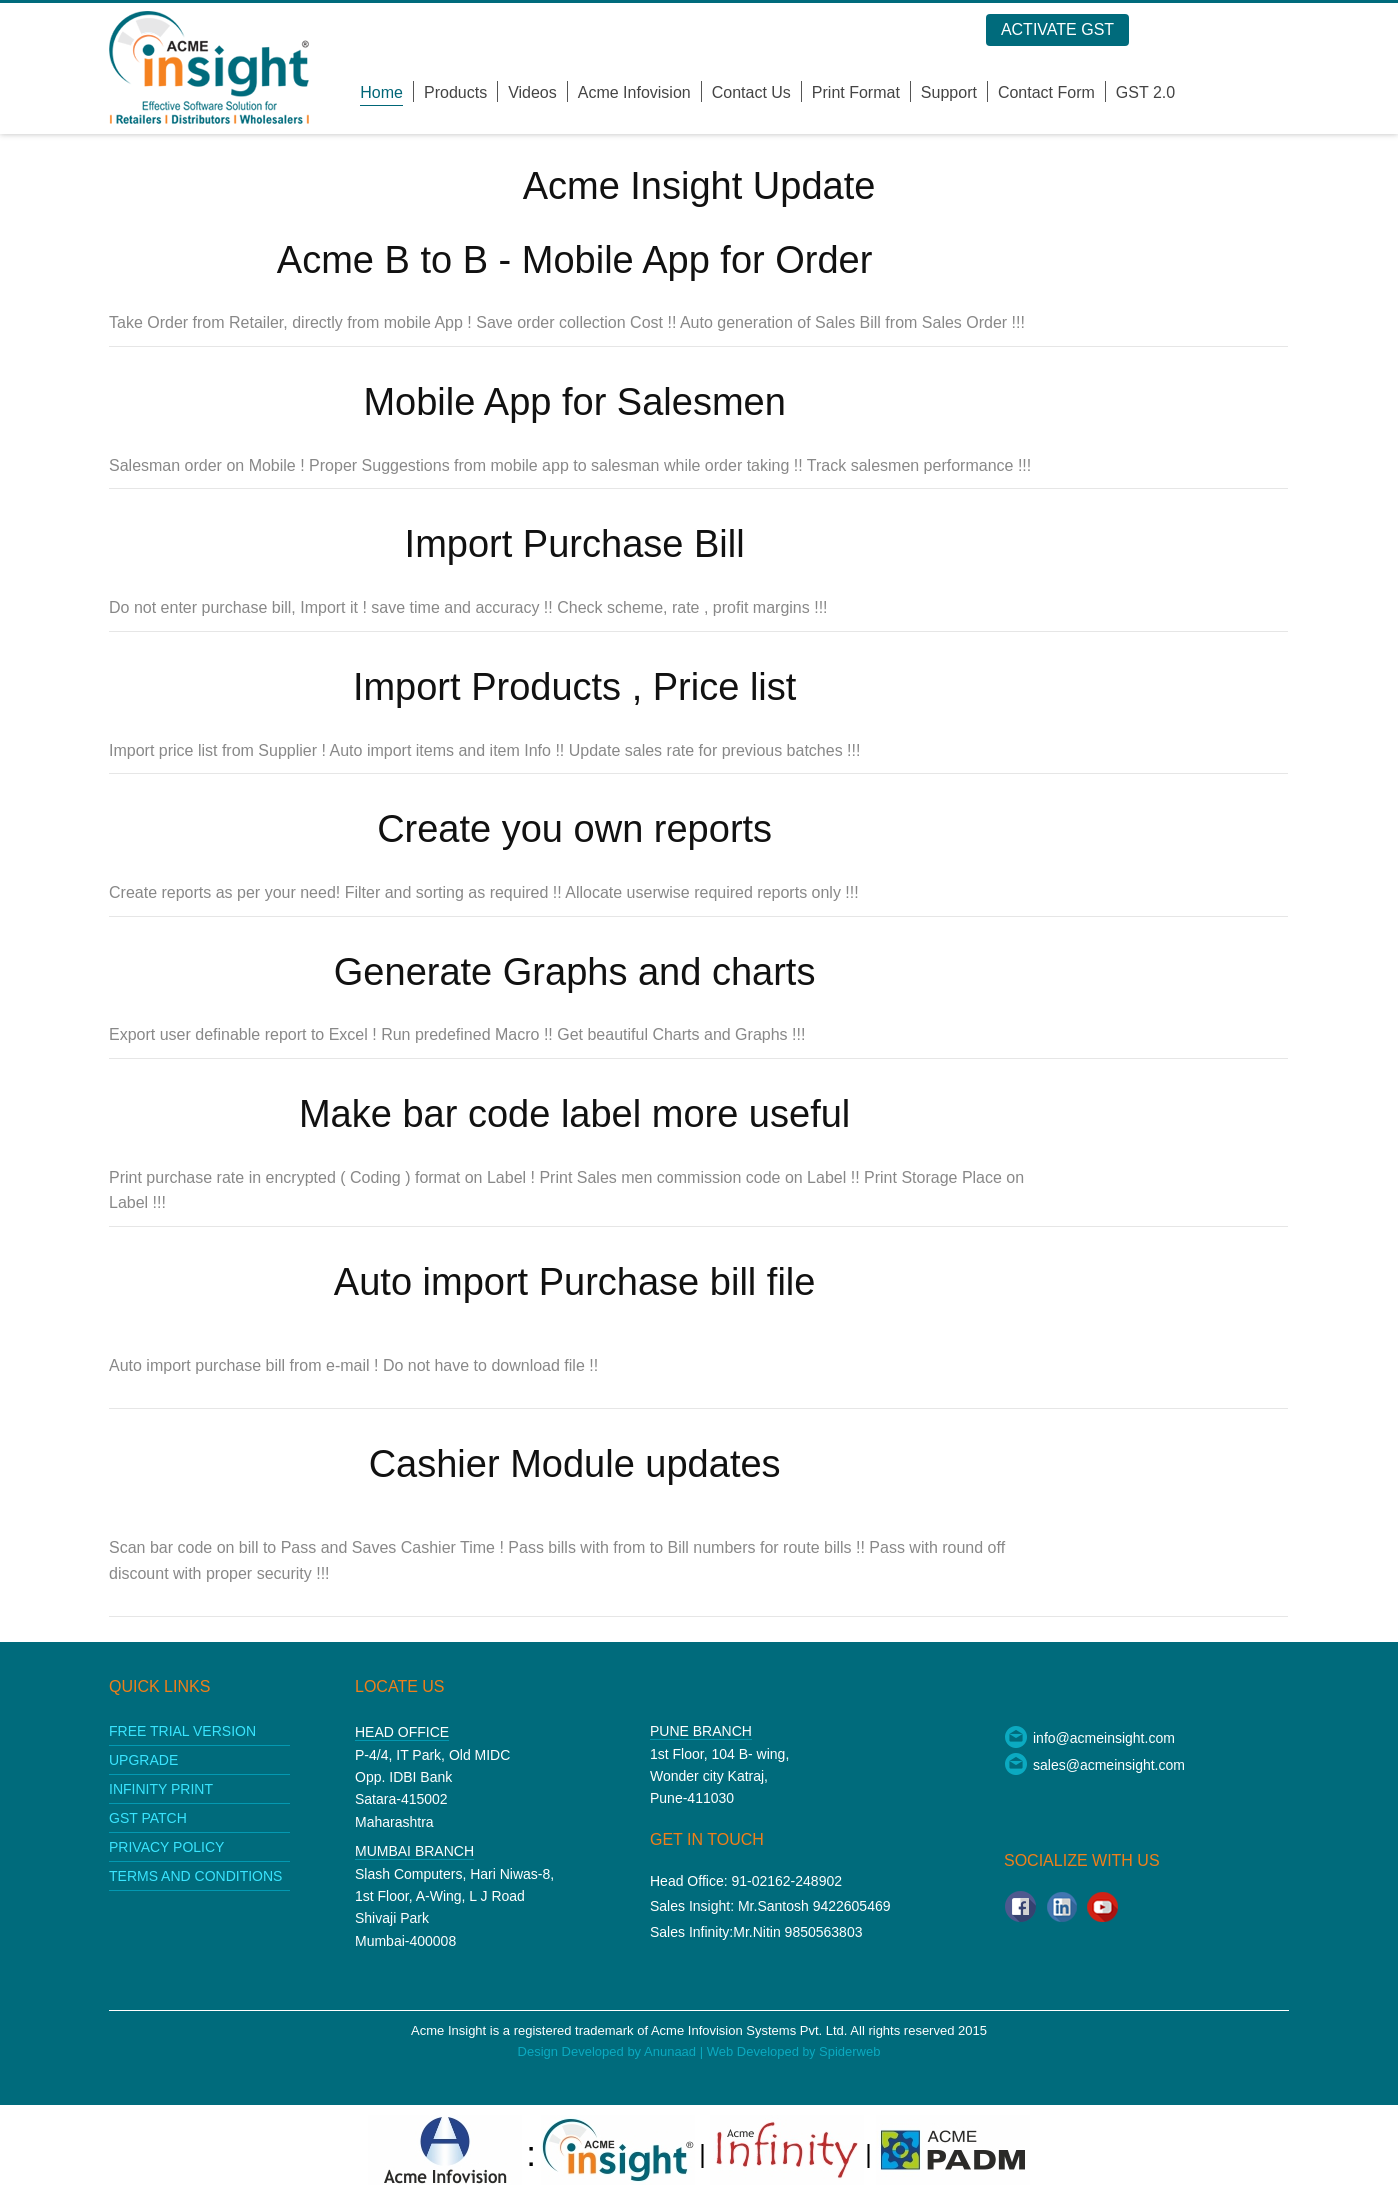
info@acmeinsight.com (1089, 1738)
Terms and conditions (195, 1876)
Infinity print (161, 1789)
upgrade (143, 1760)
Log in (1234, 30)
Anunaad (672, 2051)
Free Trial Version (182, 1731)
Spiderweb (849, 2051)
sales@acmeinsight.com (1094, 1765)
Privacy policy (166, 1847)
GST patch (148, 1818)
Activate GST (1108, 29)
